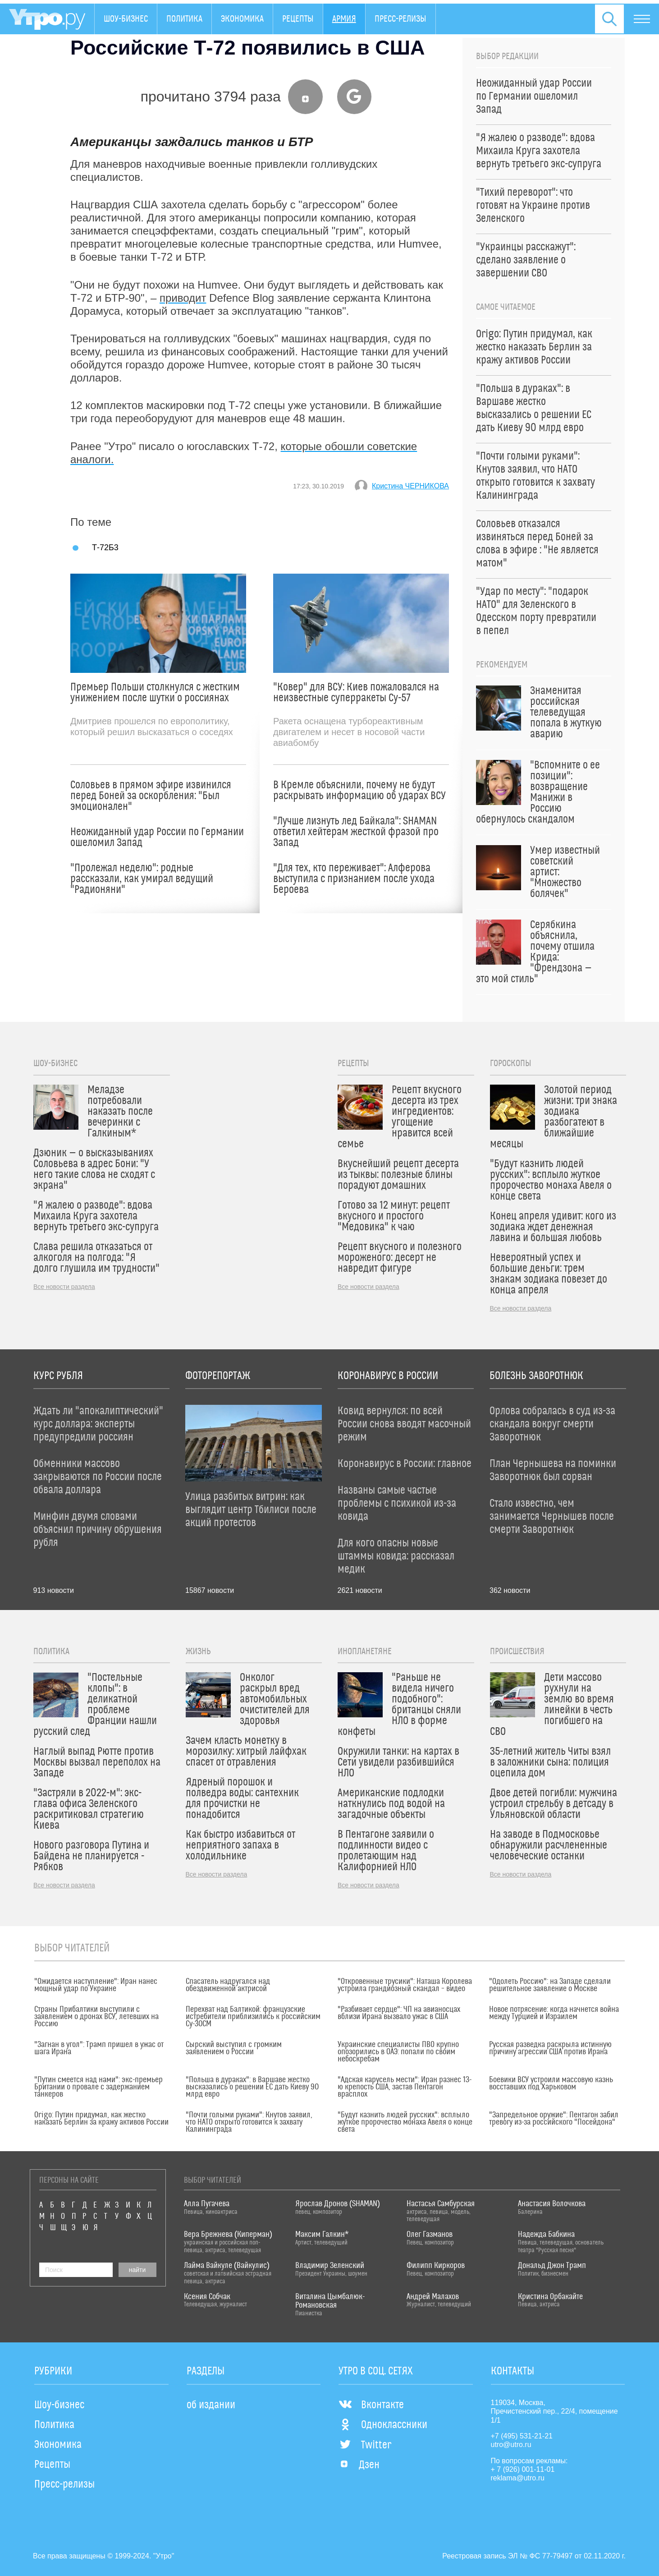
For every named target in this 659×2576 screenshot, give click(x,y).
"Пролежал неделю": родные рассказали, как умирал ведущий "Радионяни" (141, 879)
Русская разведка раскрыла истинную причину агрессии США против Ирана (550, 2048)
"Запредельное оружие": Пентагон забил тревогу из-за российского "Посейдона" (553, 2118)
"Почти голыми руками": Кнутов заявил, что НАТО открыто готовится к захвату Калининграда (249, 2122)
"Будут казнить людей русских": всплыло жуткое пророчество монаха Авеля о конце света (405, 2122)
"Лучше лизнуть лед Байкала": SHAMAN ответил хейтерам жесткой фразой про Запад (356, 832)
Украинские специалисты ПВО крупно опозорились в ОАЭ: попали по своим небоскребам (398, 2052)
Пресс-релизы (400, 19)
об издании (211, 2405)
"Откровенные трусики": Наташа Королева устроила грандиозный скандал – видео (405, 1985)
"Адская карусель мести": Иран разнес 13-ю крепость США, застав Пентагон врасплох (404, 2087)
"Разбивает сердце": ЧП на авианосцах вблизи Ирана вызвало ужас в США (399, 2013)
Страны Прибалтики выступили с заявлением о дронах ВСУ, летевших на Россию (96, 2017)
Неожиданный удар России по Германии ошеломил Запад (157, 837)
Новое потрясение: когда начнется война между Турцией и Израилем (554, 2013)
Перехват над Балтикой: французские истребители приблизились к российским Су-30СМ (253, 2017)
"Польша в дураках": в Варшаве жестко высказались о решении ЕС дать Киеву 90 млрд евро (252, 2087)
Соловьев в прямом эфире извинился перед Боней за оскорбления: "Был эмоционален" (150, 796)
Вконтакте (371, 2405)
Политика (184, 19)
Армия (344, 19)
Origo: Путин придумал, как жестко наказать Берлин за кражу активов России (101, 2118)
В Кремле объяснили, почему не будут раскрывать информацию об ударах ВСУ (359, 790)
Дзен (359, 2465)
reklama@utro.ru (518, 2478)
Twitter (365, 2445)
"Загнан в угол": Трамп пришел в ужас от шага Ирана (99, 2048)
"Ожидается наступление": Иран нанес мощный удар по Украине (95, 1985)
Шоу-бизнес (126, 19)
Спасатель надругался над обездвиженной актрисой (228, 1985)
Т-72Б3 (105, 547)
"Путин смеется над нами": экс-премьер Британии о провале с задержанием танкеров (98, 2087)
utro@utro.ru (511, 2444)
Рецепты (298, 19)
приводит (183, 298)
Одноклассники (383, 2425)
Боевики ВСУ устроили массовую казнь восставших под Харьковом (551, 2083)
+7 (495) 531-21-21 (522, 2436)
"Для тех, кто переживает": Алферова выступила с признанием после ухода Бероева (354, 879)
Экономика (242, 19)
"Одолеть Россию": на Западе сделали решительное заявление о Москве (550, 1985)
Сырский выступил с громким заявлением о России (234, 2048)
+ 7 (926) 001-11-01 (523, 2469)
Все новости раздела (64, 1286)
